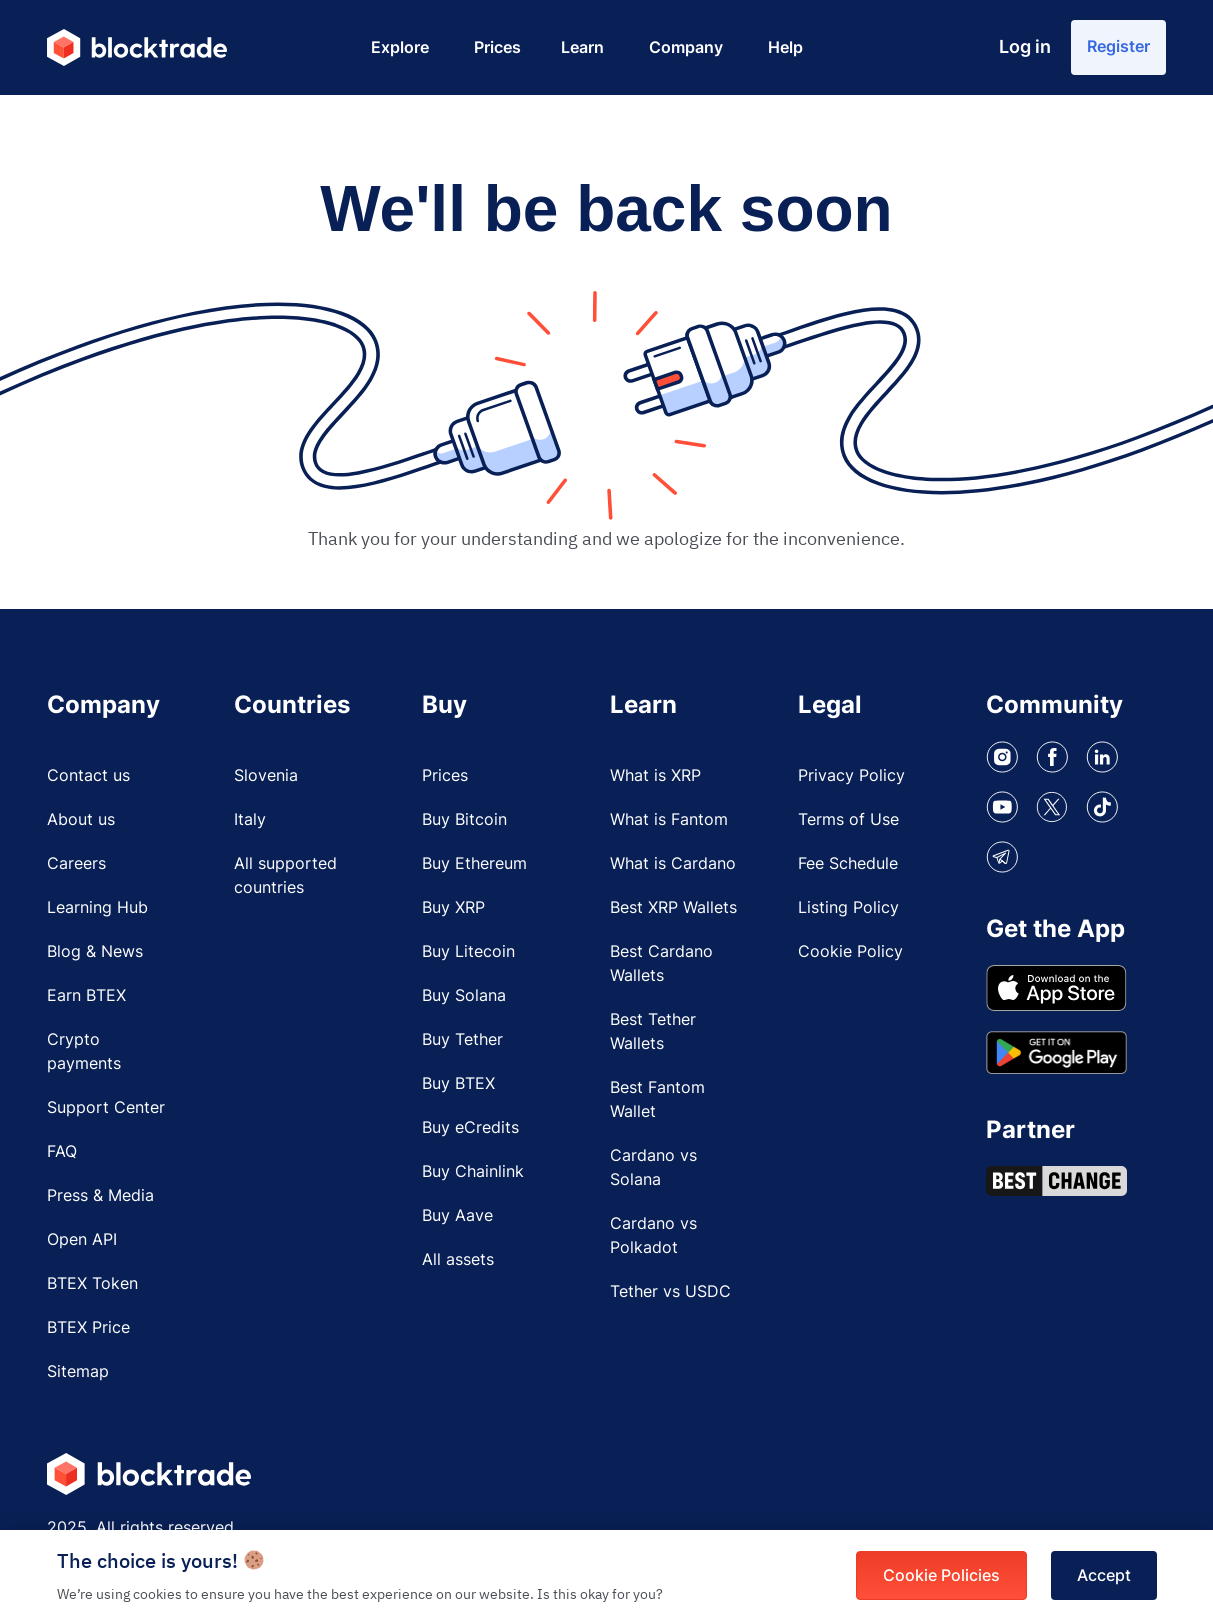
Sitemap (78, 1372)
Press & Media (100, 1196)
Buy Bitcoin (464, 820)
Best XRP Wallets (673, 908)
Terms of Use (848, 820)
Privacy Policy (851, 776)
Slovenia (266, 776)
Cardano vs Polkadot (653, 1236)
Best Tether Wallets (653, 1032)
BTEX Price (88, 1328)
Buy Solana (464, 996)
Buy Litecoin (468, 952)
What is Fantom (669, 820)
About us (81, 820)
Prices (445, 776)
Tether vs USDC (670, 1292)
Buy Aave (457, 1216)
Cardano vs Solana (653, 1168)
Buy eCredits (470, 1128)
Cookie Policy (850, 952)
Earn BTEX (86, 996)
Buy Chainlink (473, 1172)
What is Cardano (673, 864)
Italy (250, 820)
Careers (76, 864)
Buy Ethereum (474, 864)
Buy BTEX (458, 1084)
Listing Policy (848, 908)
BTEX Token (92, 1284)
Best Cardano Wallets (661, 964)
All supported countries (285, 876)
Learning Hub (97, 908)
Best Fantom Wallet (657, 1100)
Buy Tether (462, 1040)
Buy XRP (453, 908)
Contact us (88, 776)
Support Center (106, 1108)
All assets (458, 1260)
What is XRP (655, 776)
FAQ (62, 1152)
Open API (82, 1240)
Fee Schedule (848, 864)
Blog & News (95, 952)
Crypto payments (84, 1052)
